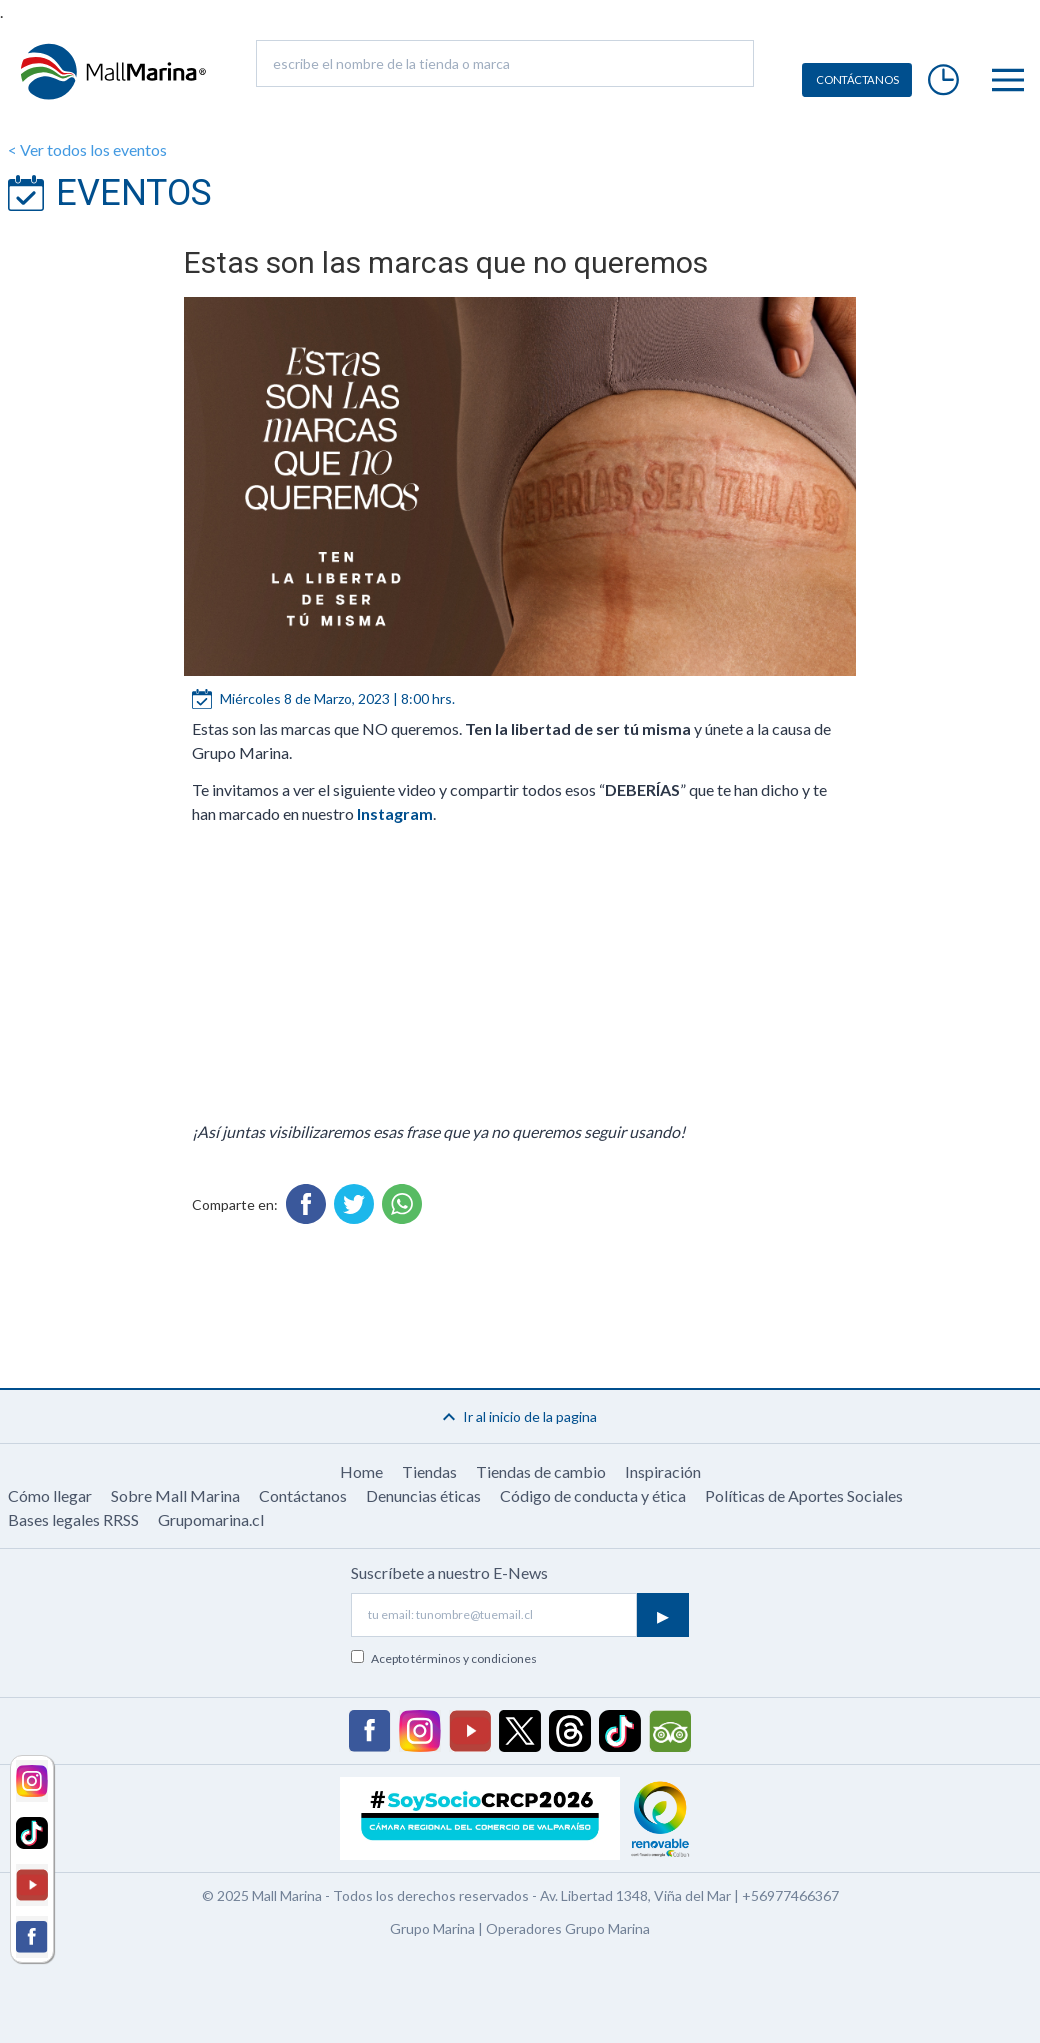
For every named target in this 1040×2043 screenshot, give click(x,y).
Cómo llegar (50, 1495)
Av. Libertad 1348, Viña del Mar (635, 1895)
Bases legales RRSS (73, 1519)
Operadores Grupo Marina (568, 1928)
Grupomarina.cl (211, 1519)
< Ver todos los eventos (87, 149)
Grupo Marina (432, 1928)
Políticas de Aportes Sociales (804, 1495)
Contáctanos (303, 1495)
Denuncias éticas (423, 1495)
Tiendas (429, 1471)
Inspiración (663, 1471)
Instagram (395, 813)
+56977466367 (790, 1895)
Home (361, 1471)
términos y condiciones (474, 1658)
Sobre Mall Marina (175, 1495)
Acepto (454, 1658)
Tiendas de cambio (541, 1471)
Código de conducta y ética (593, 1495)
